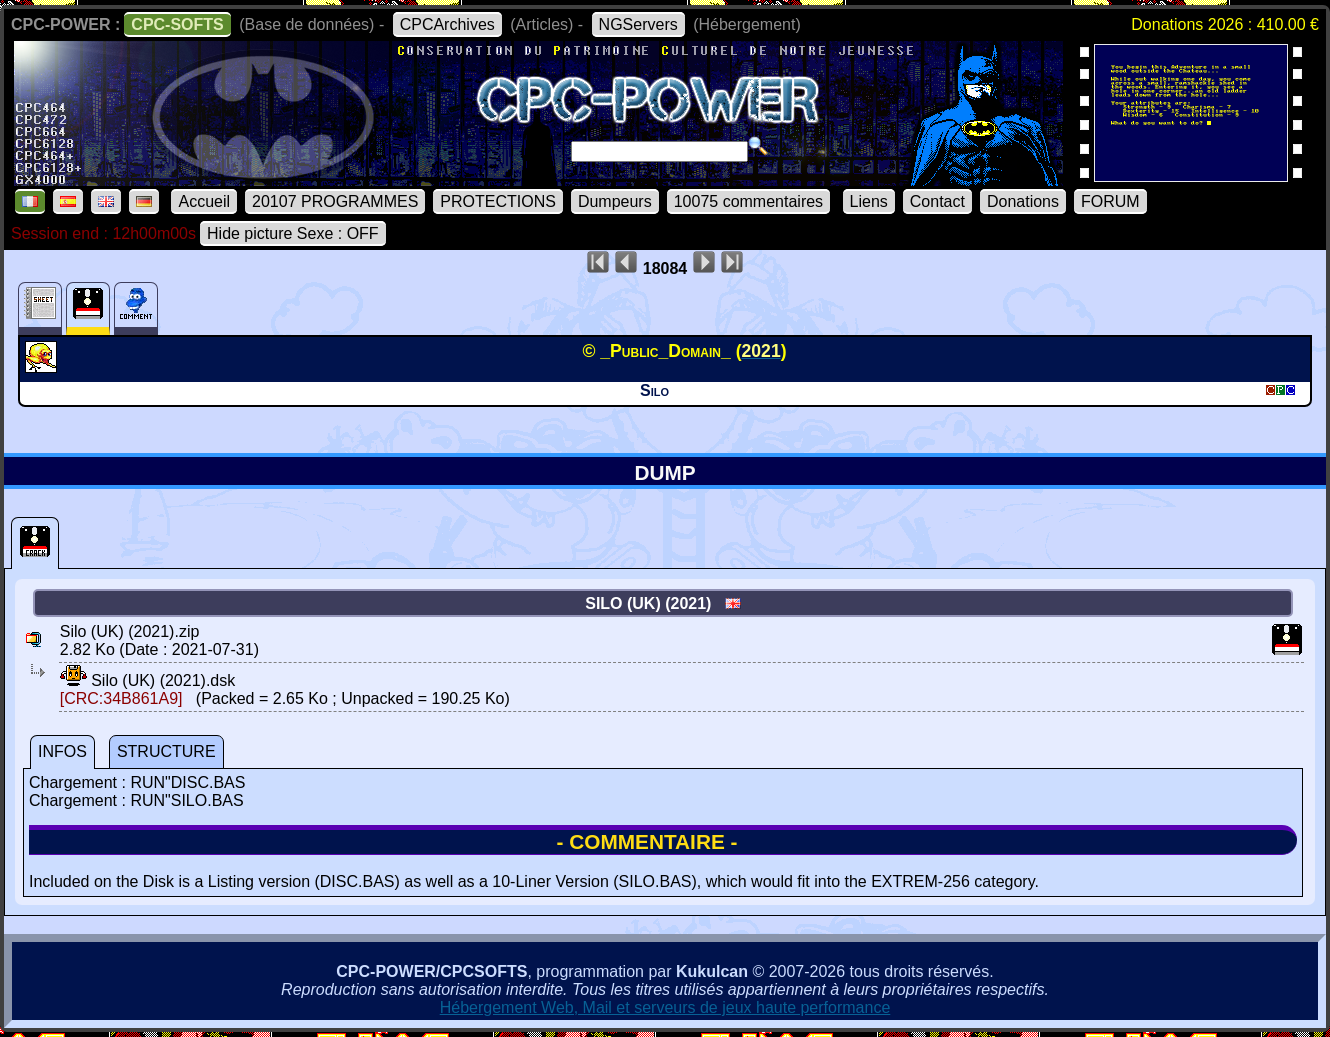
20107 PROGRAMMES (335, 201)
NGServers (638, 24)
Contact (937, 201)
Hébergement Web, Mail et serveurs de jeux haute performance (665, 1007)
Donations (1023, 201)
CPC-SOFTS (177, 24)
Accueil (204, 201)
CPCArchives (447, 24)
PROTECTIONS (498, 201)
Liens (869, 201)
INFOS (62, 751)
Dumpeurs (615, 201)
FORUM (1110, 201)
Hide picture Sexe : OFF (293, 233)
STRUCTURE (166, 751)
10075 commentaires (748, 201)
